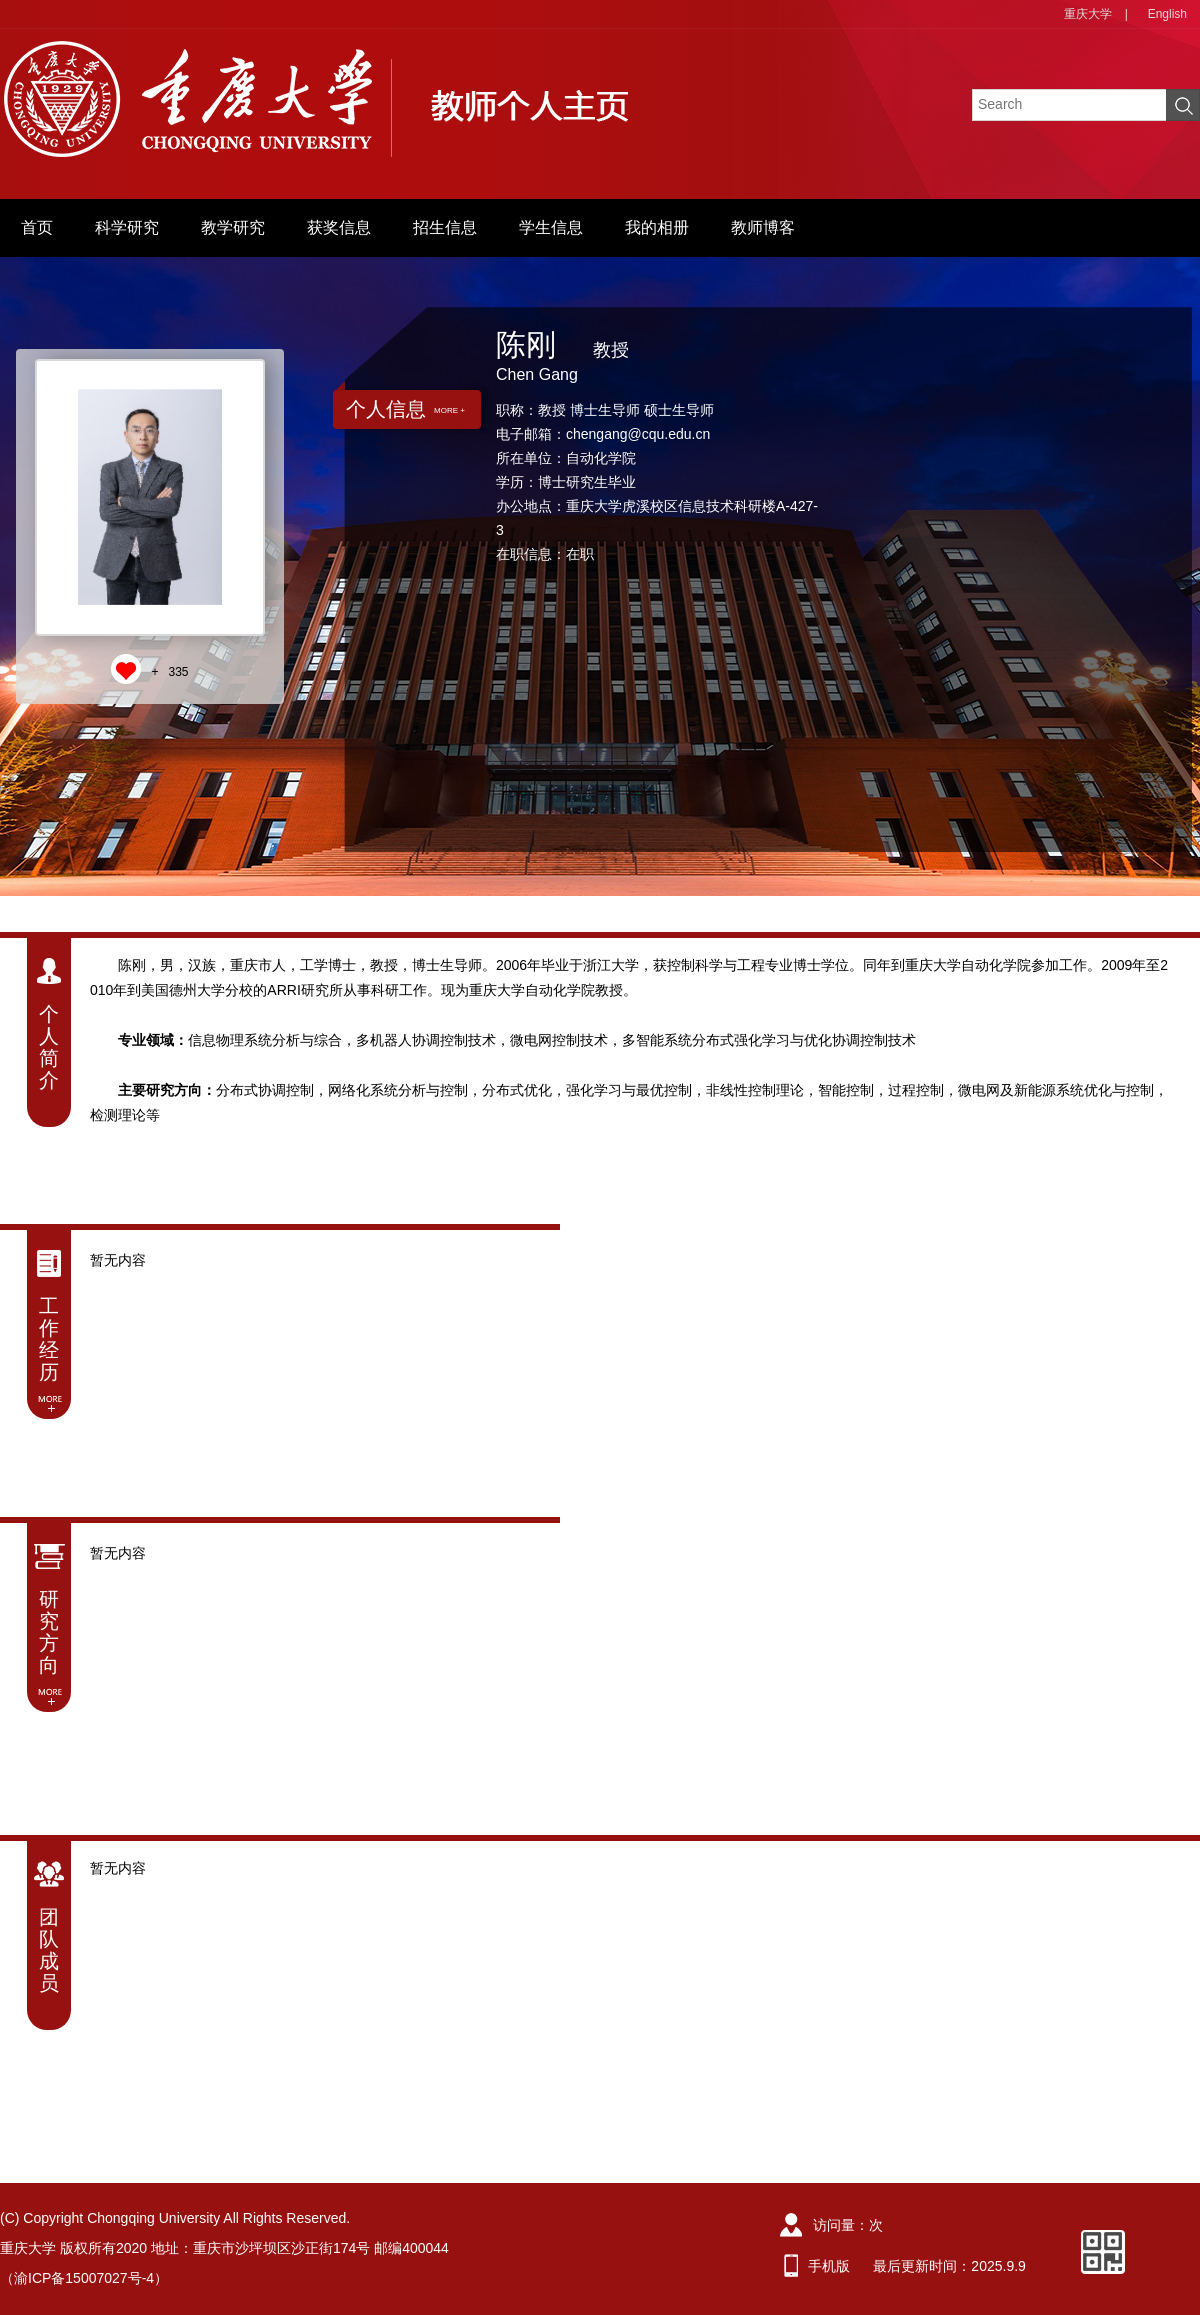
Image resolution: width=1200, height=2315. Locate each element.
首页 (37, 227)
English (1167, 14)
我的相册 (657, 227)
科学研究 (127, 227)
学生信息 (551, 227)
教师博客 (763, 227)
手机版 (829, 2266)
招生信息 (445, 227)
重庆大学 (1088, 14)
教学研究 (233, 227)
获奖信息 (339, 227)
